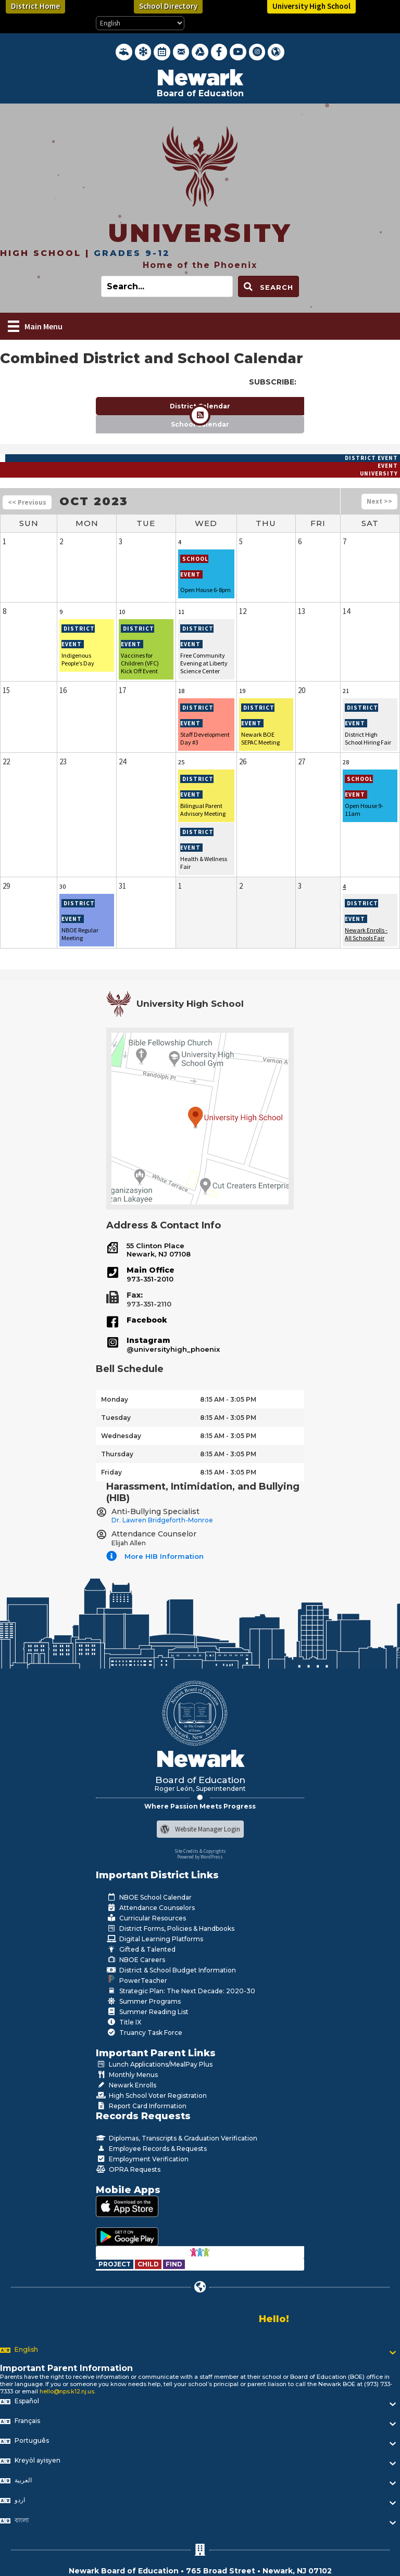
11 (181, 612)
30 (62, 886)
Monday (114, 1399)
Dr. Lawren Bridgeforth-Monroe (162, 1520)
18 (181, 691)
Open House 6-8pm (205, 590)
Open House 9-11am (364, 809)
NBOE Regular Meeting (79, 934)
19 (242, 691)
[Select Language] (140, 23)
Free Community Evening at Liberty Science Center (204, 663)
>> (388, 501)
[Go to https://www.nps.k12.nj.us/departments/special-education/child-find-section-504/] (115, 2264)
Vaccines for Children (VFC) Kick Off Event (140, 663)
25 (181, 762)
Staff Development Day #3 (205, 738)
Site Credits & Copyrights (200, 1851)
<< (12, 502)
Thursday (117, 1454)
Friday (111, 1472)
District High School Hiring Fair (368, 738)
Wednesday (121, 1436)
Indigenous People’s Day (77, 659)
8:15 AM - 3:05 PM (228, 1399)
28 (346, 762)
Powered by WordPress (200, 1857)
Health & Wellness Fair (203, 862)
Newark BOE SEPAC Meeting (260, 738)
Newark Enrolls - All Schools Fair (366, 934)
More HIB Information (164, 1556)
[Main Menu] (35, 326)
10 (122, 612)
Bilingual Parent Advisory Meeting (203, 809)
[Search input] (167, 286)
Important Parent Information (66, 2368)
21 (346, 691)
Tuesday (116, 1417)
